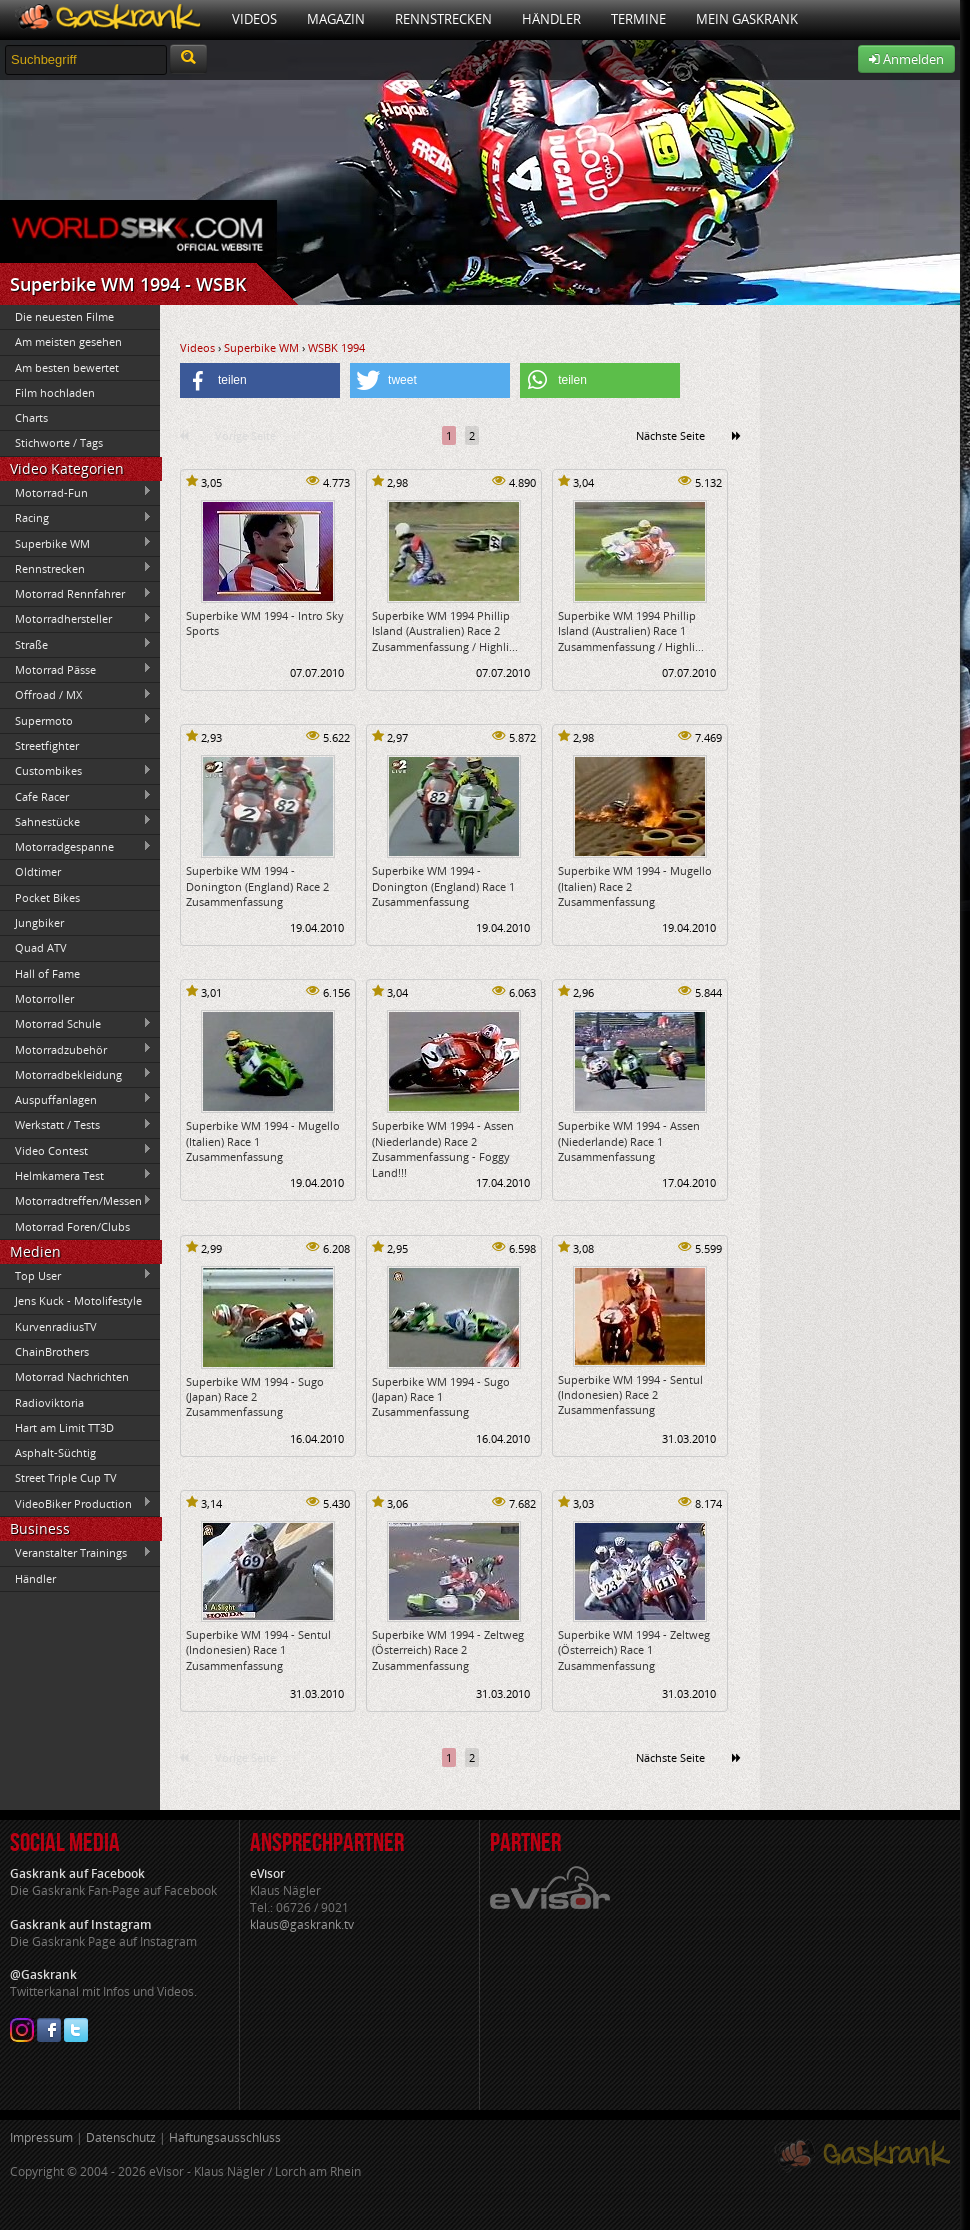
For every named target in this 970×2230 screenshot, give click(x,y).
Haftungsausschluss (225, 2137)
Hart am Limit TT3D (64, 1427)
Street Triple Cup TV (66, 1477)
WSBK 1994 (336, 347)
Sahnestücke (76, 821)
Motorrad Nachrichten (72, 1376)
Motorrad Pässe (76, 669)
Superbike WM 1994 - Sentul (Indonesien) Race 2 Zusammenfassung (630, 1395)
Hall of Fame (47, 973)
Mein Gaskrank (747, 19)
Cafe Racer (76, 796)
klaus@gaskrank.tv (302, 1924)
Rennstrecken (443, 19)
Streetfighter (47, 745)
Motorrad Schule (76, 1024)
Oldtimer (38, 871)
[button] (260, 380)
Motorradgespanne (76, 847)
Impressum (41, 2137)
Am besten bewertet (67, 367)
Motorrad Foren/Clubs (72, 1226)
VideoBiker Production (76, 1503)
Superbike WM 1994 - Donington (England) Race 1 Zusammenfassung (443, 886)
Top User (76, 1275)
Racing (76, 518)
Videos (254, 19)
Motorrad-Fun (76, 492)
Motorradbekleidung (76, 1074)
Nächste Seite (670, 435)
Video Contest (76, 1150)
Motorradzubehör (76, 1049)
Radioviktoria (49, 1402)
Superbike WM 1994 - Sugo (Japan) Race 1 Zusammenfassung (441, 1397)
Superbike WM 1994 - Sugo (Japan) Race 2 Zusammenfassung (255, 1397)
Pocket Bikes (47, 897)
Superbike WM (76, 543)
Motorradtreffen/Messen (76, 1201)
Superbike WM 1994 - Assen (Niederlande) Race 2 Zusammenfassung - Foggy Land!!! (443, 1148)
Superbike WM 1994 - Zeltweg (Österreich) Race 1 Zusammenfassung (634, 1650)
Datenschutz (121, 2137)
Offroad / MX (76, 695)
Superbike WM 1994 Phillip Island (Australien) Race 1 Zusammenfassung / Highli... (631, 631)
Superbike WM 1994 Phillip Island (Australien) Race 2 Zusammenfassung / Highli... (445, 631)
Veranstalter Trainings (76, 1553)
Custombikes (76, 771)
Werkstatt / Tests (76, 1125)
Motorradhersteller (76, 619)
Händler (551, 19)
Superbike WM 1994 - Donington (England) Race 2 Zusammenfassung (257, 886)
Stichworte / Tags (59, 442)
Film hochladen (55, 392)
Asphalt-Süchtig (55, 1452)
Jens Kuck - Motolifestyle (78, 1300)
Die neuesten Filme (64, 316)
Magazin (336, 19)
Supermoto (76, 720)
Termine (638, 19)
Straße (76, 644)
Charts (31, 417)
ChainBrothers (52, 1351)
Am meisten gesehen (68, 341)
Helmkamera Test (76, 1175)
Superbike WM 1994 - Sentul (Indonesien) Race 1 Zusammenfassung (258, 1650)
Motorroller (44, 998)
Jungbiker (39, 922)
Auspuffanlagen (76, 1099)
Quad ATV (41, 947)
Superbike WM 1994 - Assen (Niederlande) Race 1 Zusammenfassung (629, 1141)
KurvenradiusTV (56, 1326)
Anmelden (906, 59)
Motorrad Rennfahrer (76, 594)
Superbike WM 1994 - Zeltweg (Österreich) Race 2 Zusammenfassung (448, 1650)
